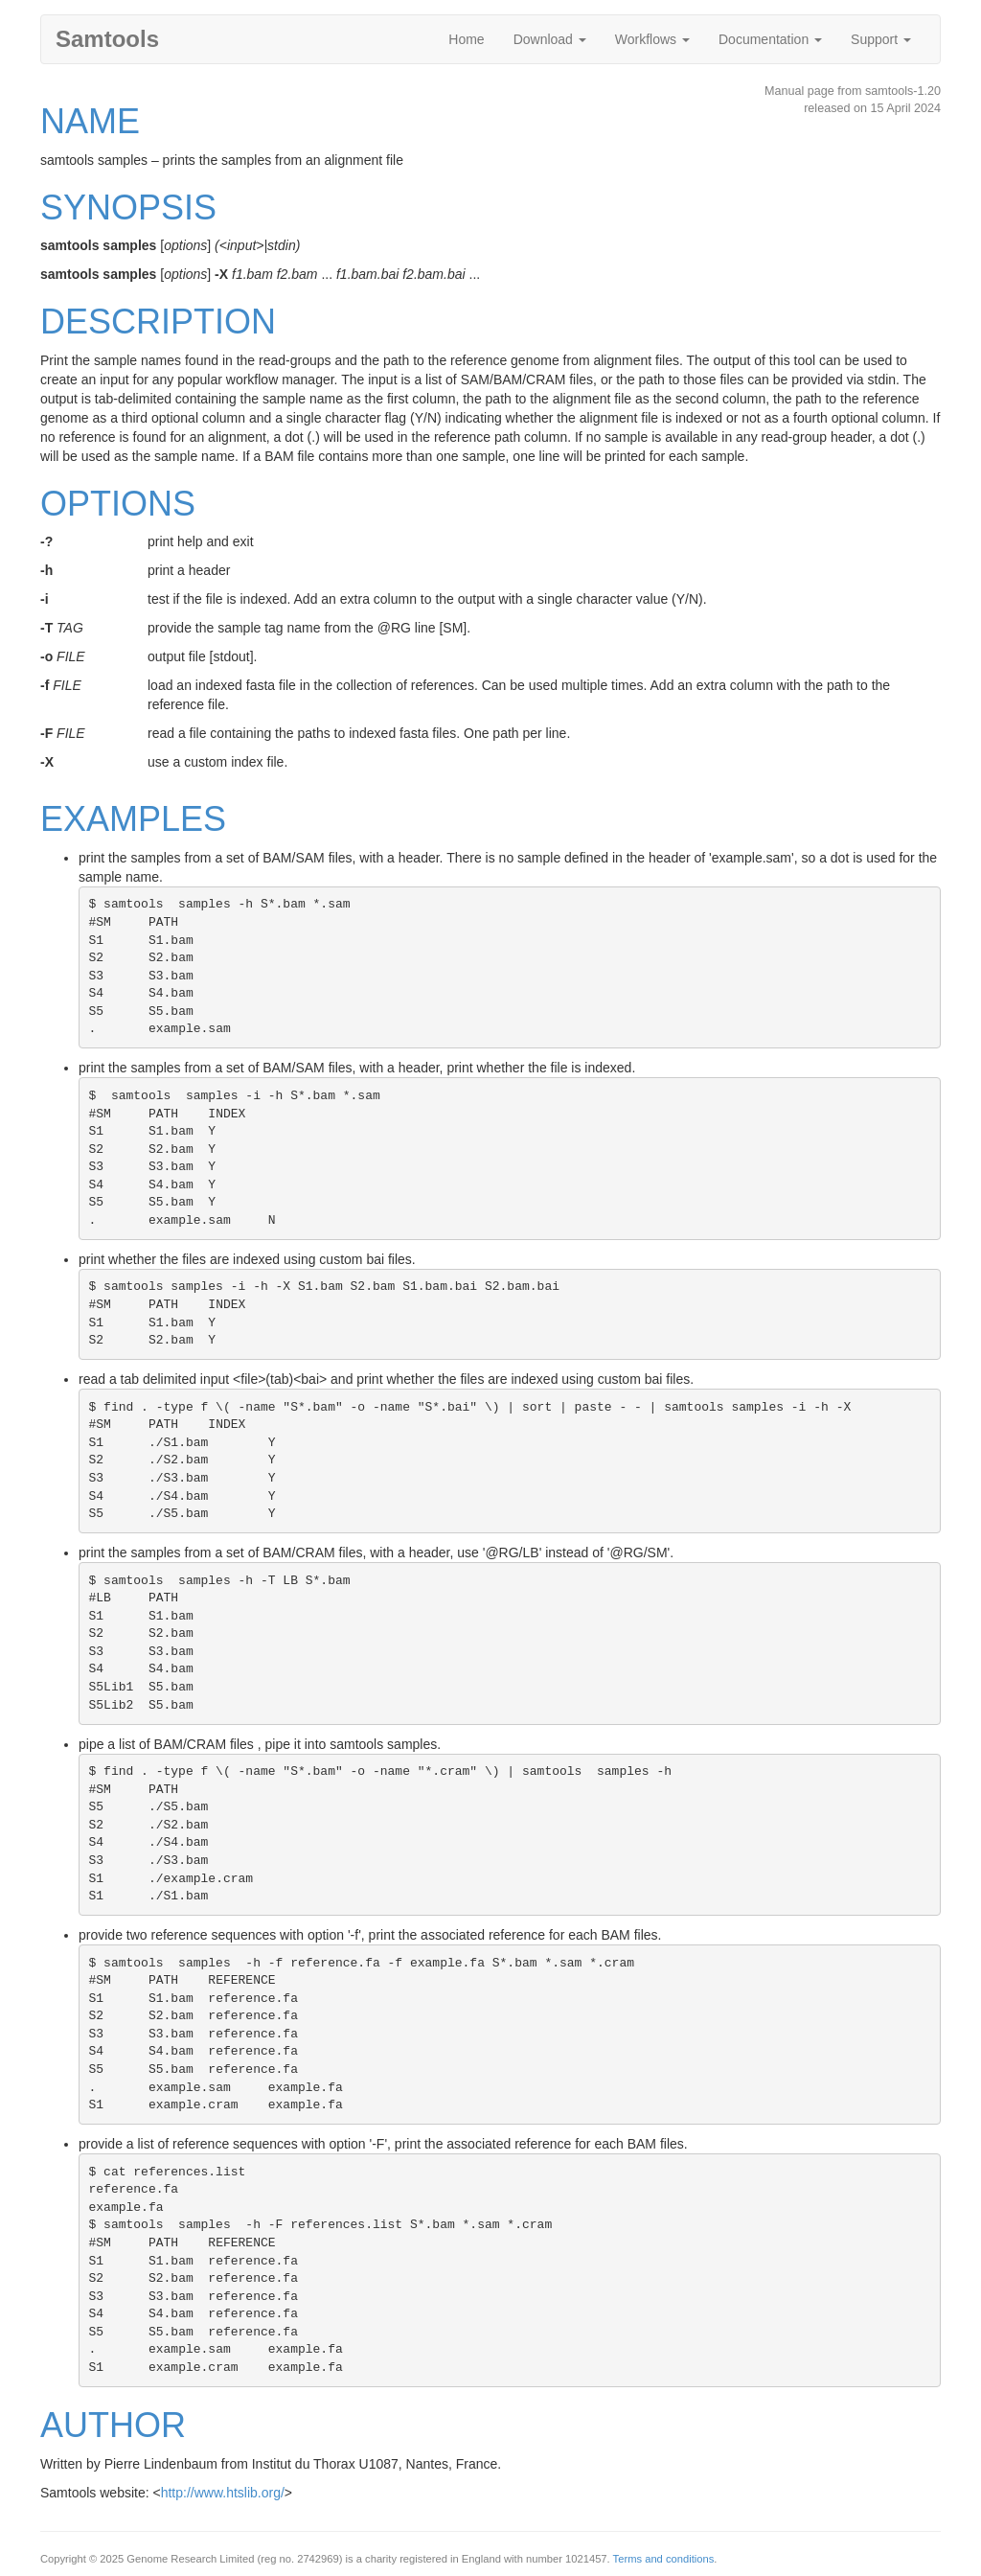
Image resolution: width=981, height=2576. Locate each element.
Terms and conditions (664, 2558)
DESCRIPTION (158, 321)
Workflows (652, 39)
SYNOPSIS (128, 207)
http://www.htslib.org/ (223, 2492)
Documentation (770, 39)
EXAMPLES (133, 819)
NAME (90, 121)
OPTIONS (117, 503)
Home (466, 39)
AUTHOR (113, 2425)
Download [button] (549, 39)
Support (881, 39)
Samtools (107, 39)
